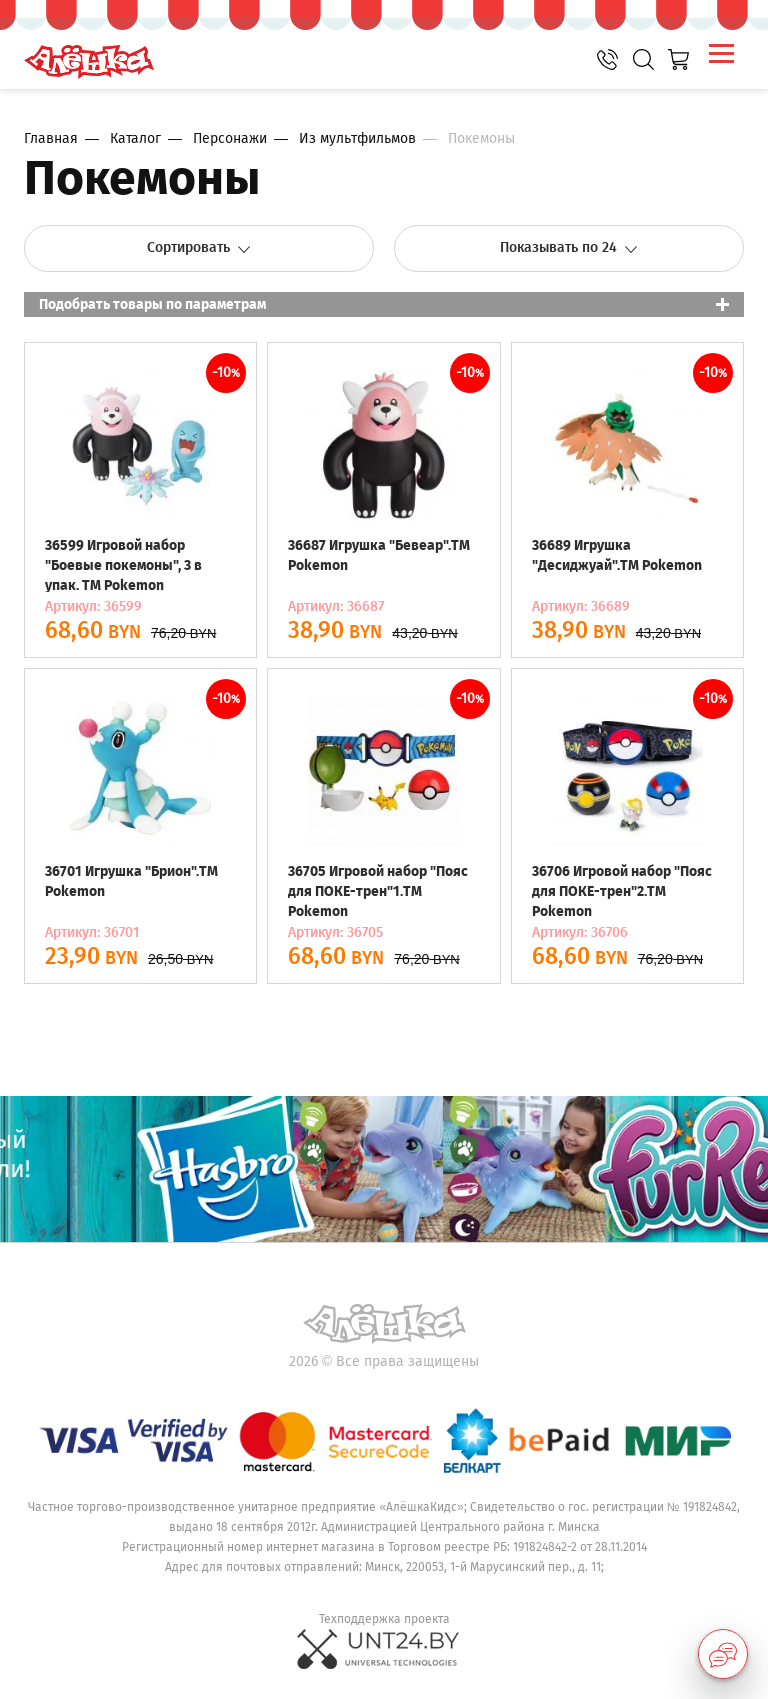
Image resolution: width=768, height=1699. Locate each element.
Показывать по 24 (569, 247)
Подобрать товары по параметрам (152, 304)
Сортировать (199, 247)
